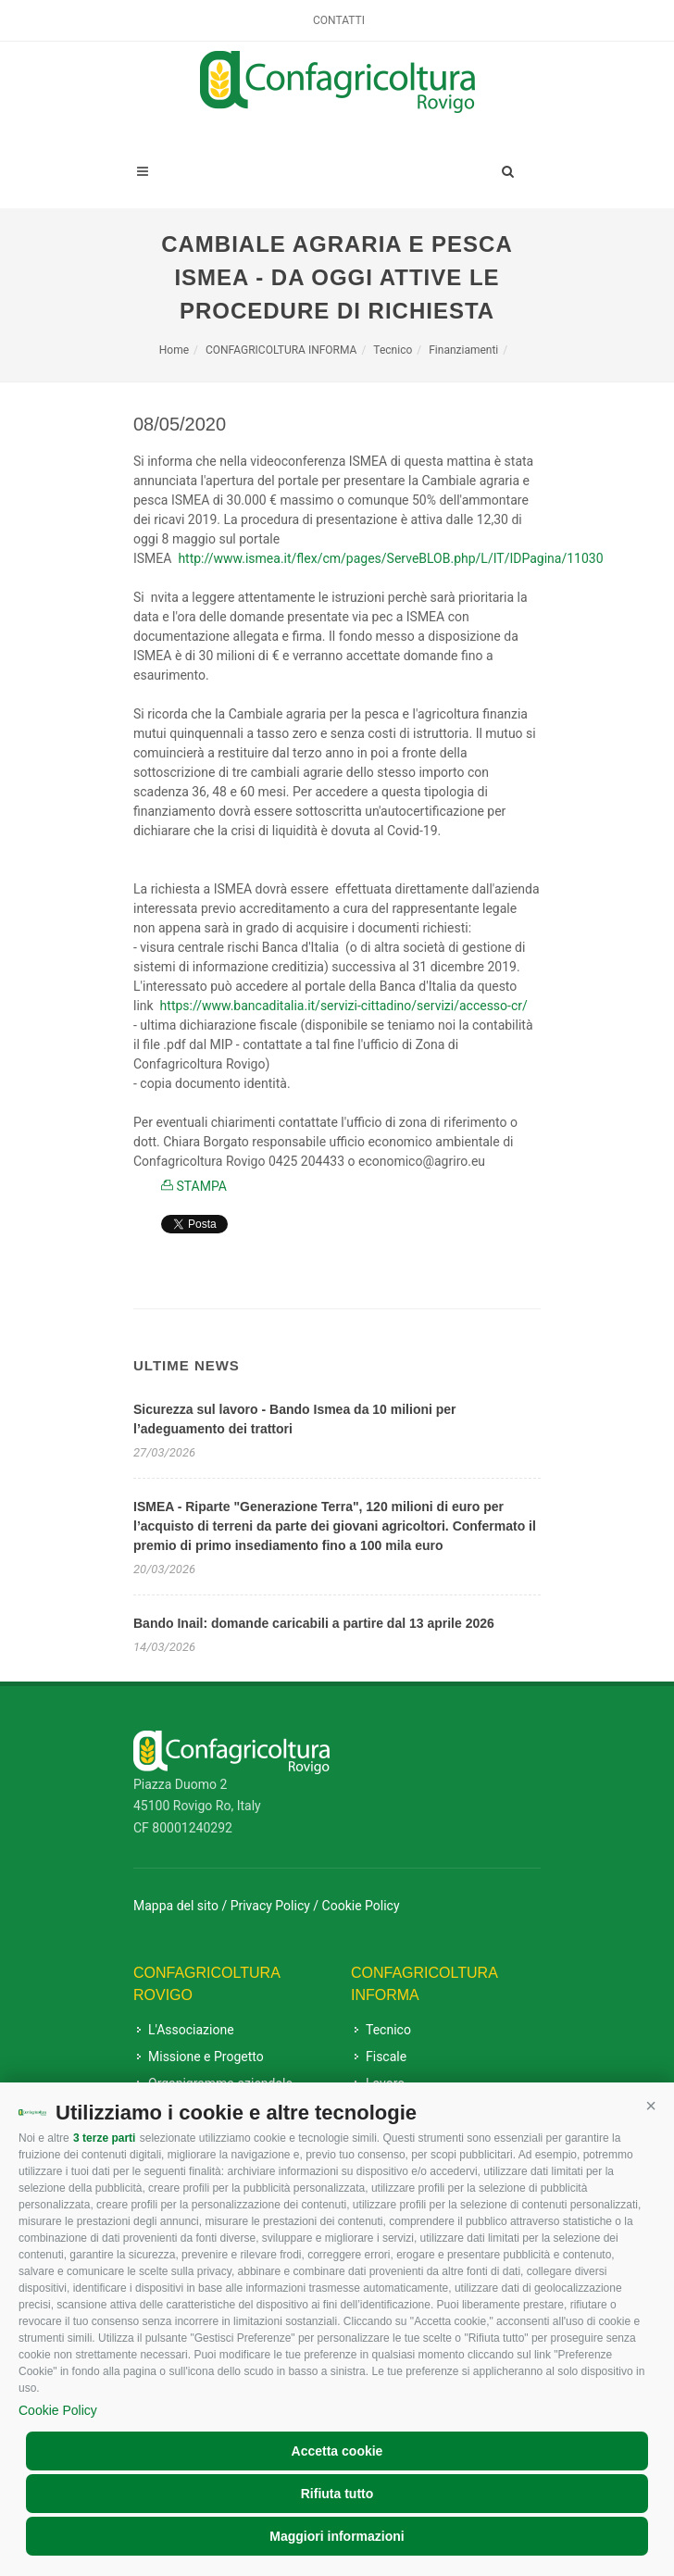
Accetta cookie (337, 2451)
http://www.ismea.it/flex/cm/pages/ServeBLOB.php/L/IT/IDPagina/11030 (390, 558)
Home (174, 350)
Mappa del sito (175, 1905)
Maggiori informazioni (336, 2536)
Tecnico (392, 350)
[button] (650, 2105)
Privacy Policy (270, 1905)
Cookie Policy (58, 2410)
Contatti (339, 20)
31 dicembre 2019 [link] (464, 966)
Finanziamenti (463, 350)
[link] (390, 558)
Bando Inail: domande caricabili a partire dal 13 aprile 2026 (313, 1623)
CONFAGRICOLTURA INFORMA (281, 350)
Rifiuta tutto (337, 2493)
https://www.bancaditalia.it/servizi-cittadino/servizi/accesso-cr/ (344, 1005)
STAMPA (194, 1186)
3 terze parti (104, 2138)
